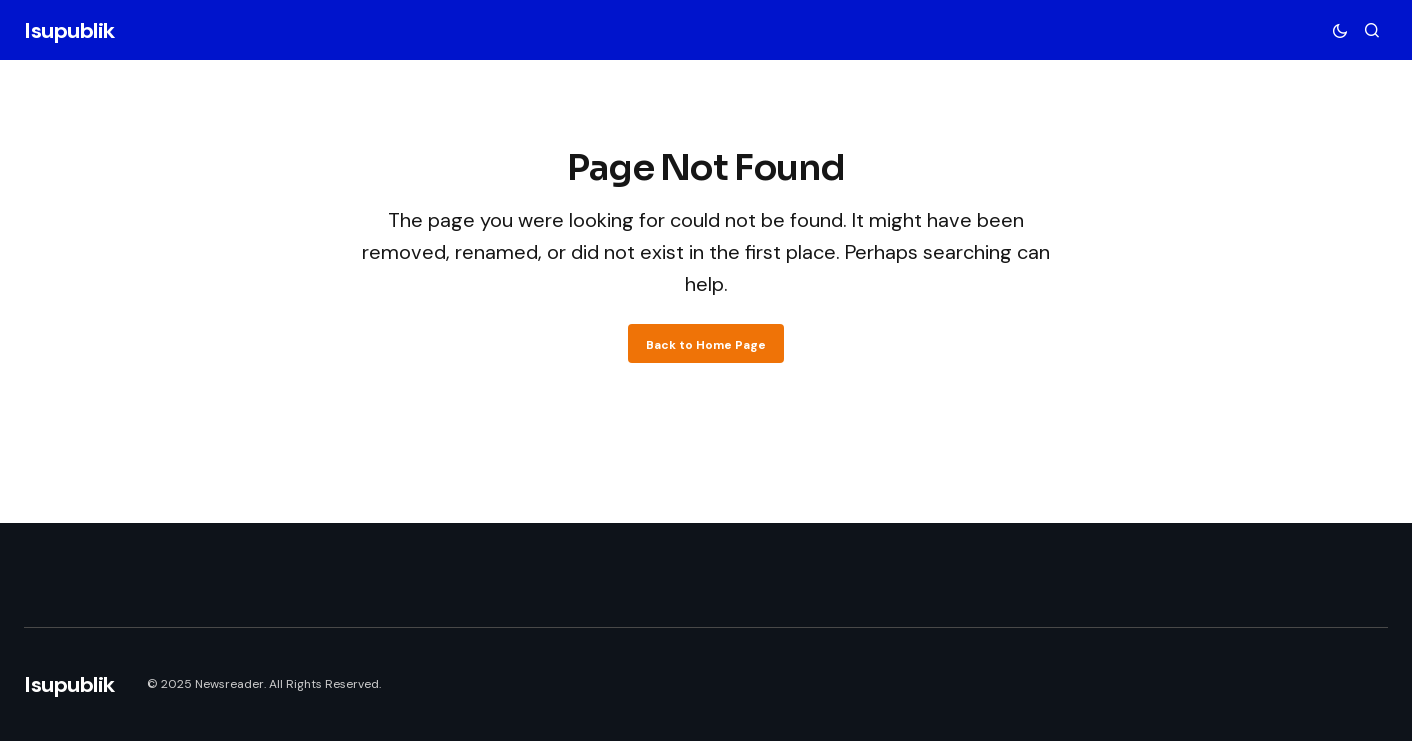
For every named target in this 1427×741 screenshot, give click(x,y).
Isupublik (69, 30)
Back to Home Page (706, 345)
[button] (1340, 30)
